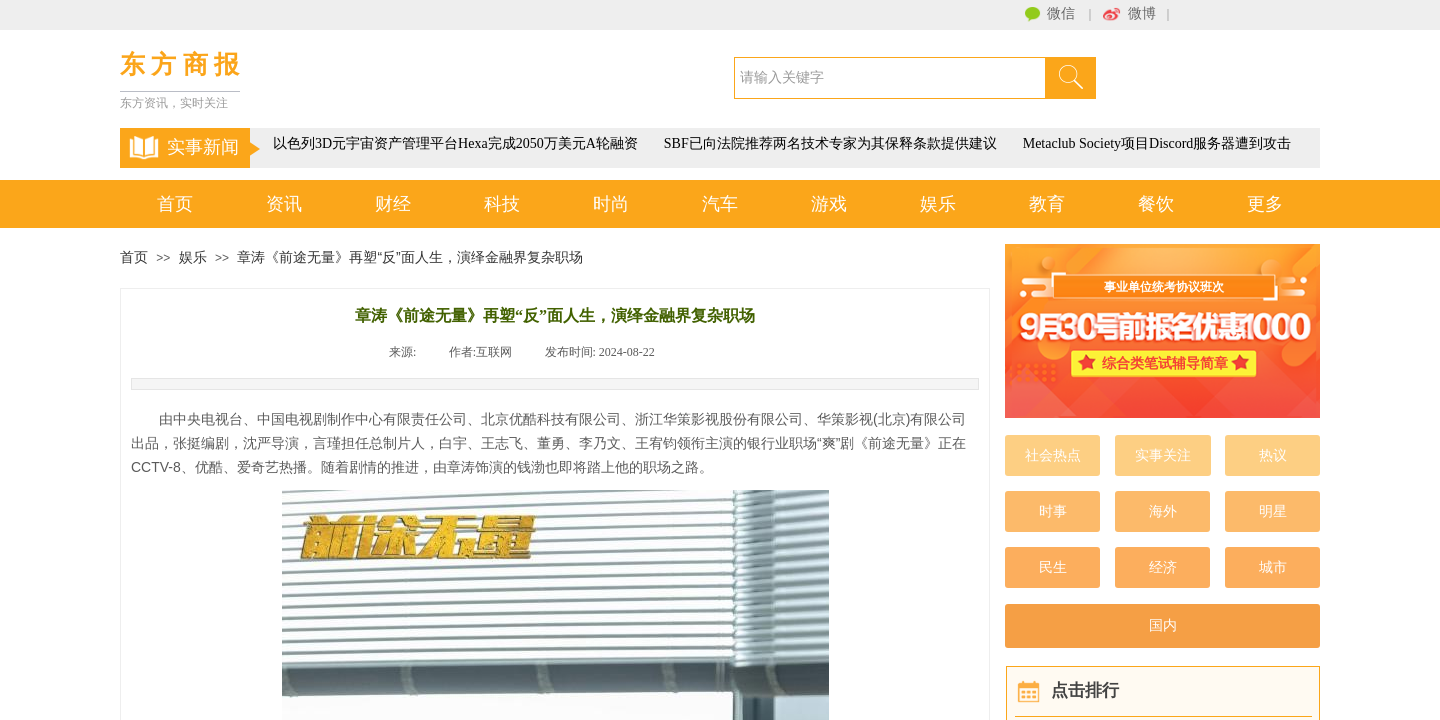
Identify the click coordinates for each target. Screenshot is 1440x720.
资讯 (284, 204)
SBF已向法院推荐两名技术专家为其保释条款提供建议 (832, 143)
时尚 (611, 204)
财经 (393, 204)
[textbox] (890, 78)
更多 (1265, 204)
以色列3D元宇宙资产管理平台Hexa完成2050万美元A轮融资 (457, 143)
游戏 (829, 204)
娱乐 (938, 204)
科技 (502, 204)
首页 (175, 204)
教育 (1047, 204)
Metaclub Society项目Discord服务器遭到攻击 (1159, 143)
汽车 (720, 204)
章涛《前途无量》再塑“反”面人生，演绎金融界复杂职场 (409, 257)
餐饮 (1156, 204)
